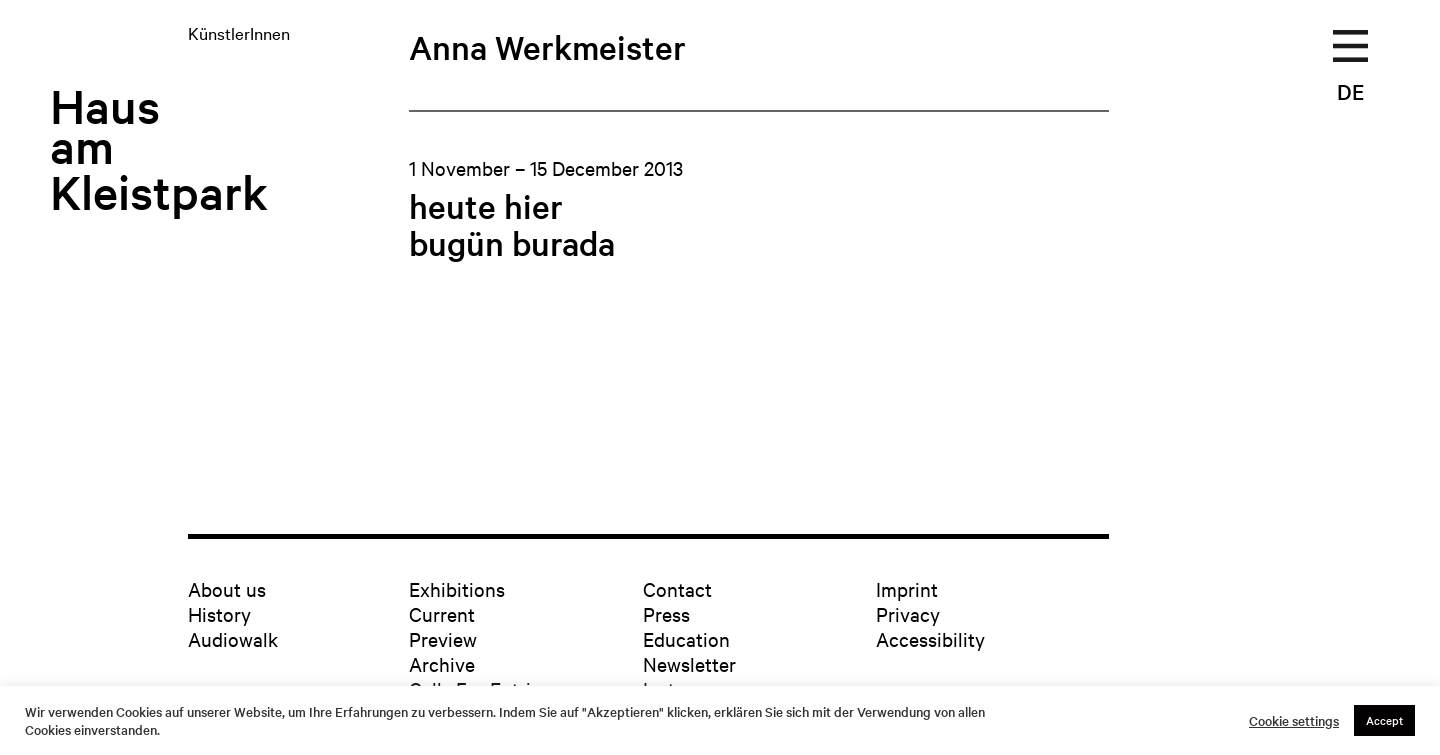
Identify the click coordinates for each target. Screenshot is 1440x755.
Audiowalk (233, 638)
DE (1350, 91)
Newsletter (689, 663)
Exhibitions (457, 588)
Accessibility (930, 638)
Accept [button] (1384, 720)
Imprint (907, 588)
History (219, 613)
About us (227, 588)
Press (666, 613)
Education (686, 638)
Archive (442, 663)
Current (442, 613)
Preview (443, 638)
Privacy (908, 613)
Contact (677, 588)
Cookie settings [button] (1294, 721)
